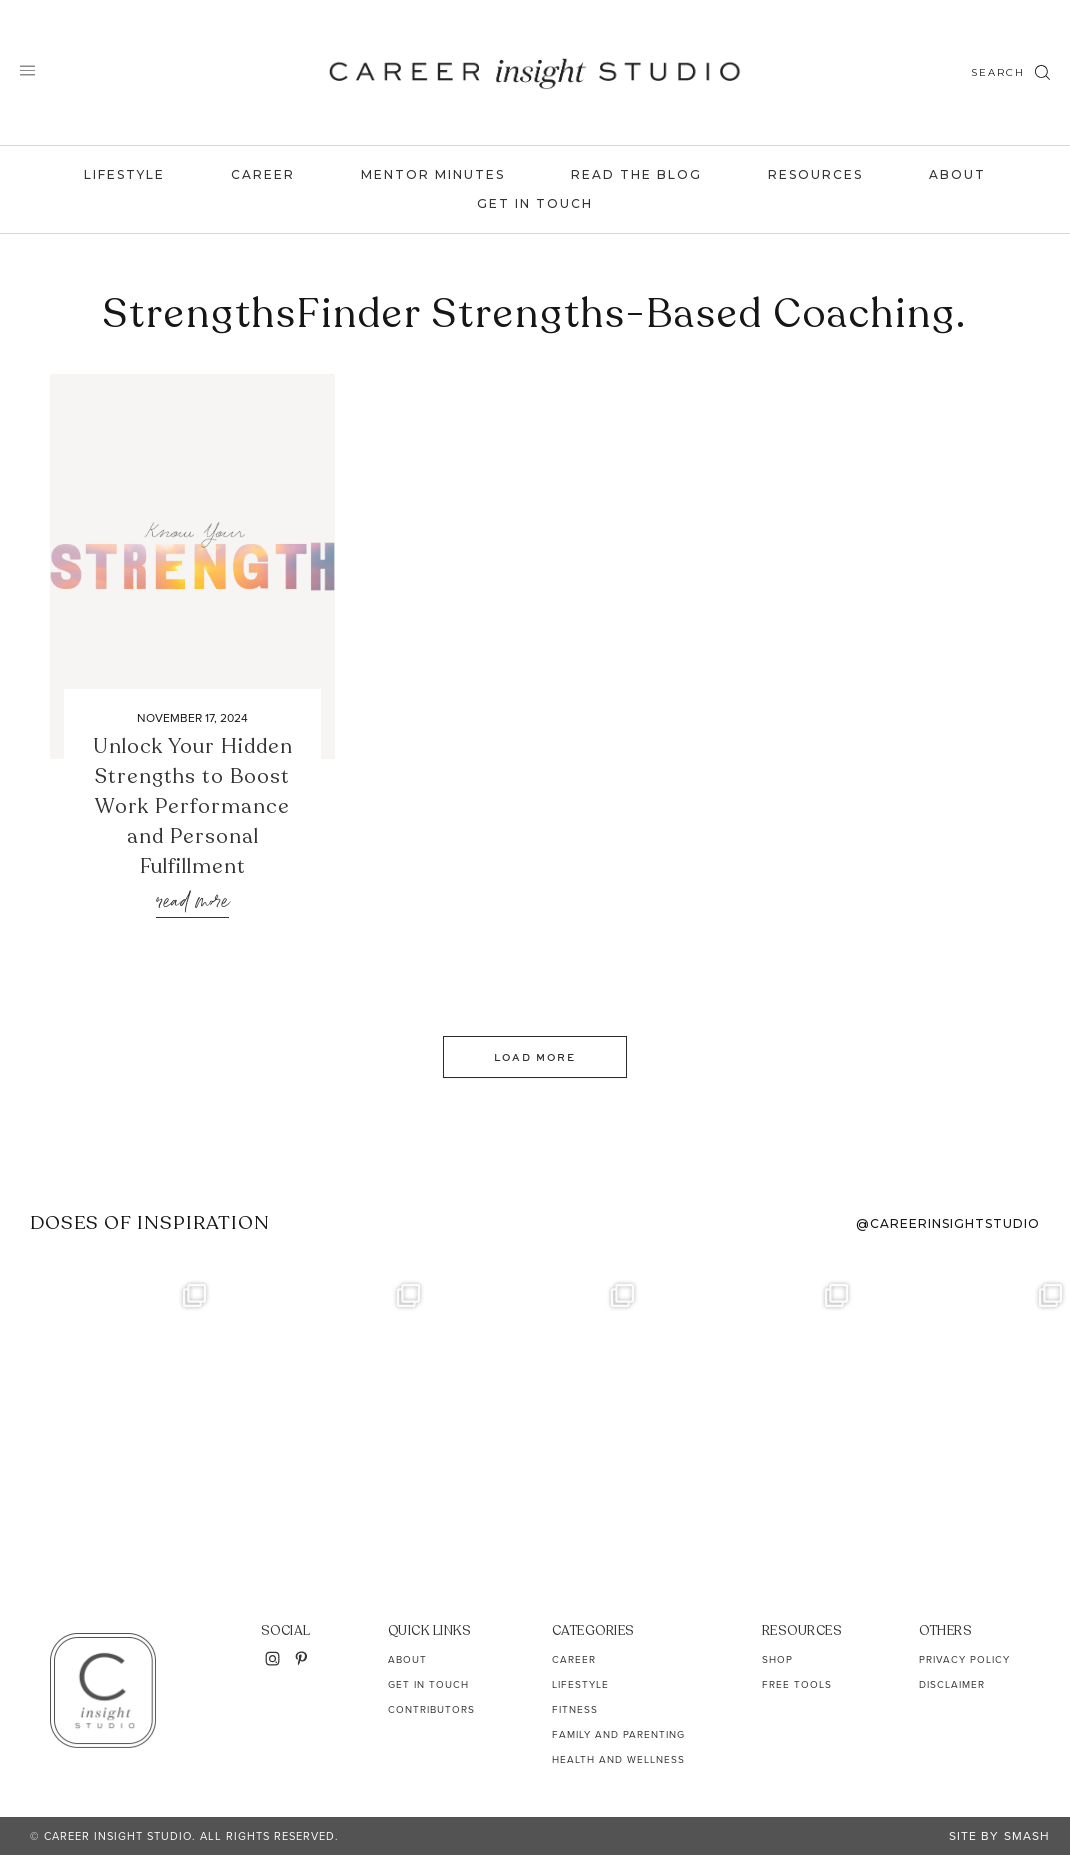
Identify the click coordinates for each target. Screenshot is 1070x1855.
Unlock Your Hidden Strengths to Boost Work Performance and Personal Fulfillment (193, 806)
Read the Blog (636, 174)
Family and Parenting (618, 1734)
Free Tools (797, 1684)
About (957, 174)
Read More (192, 902)
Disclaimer (952, 1684)
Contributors (431, 1709)
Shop (777, 1659)
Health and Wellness (618, 1759)
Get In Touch (535, 203)
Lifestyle (124, 174)
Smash (1027, 1836)
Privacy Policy (964, 1659)
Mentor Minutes (433, 174)
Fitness (575, 1709)
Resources (815, 174)
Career (263, 174)
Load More (535, 1057)
